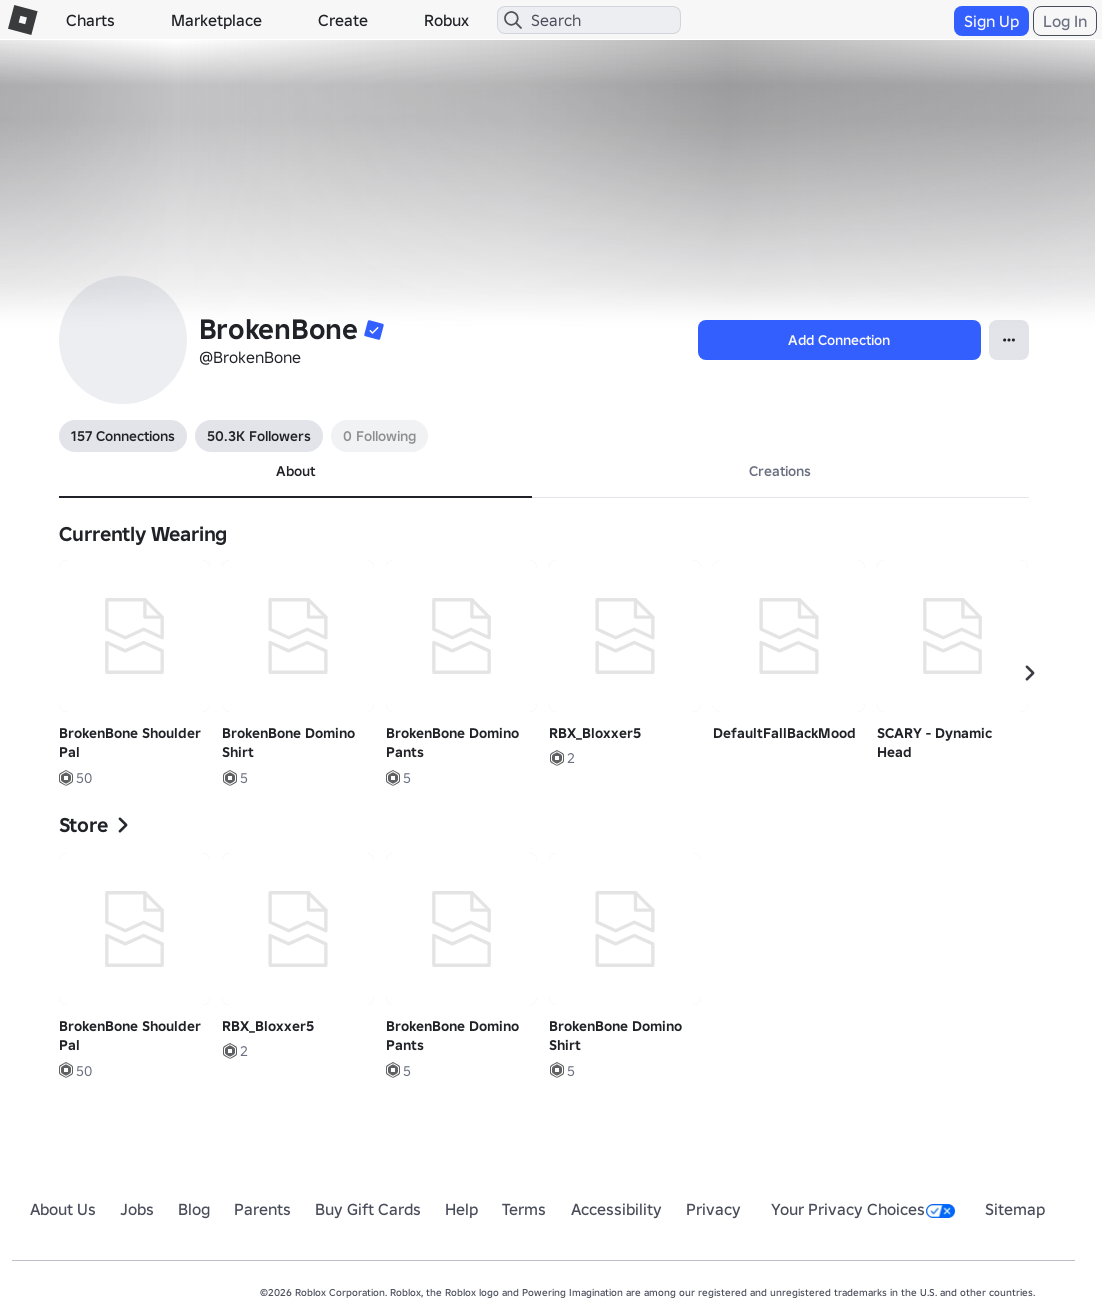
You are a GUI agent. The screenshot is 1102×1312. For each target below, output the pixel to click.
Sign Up (991, 21)
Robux (446, 20)
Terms (524, 1209)
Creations (780, 471)
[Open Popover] (1009, 340)
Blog (194, 1209)
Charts (90, 20)
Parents (262, 1209)
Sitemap (1015, 1209)
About (295, 471)
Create (343, 20)
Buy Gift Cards (368, 1209)
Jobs (137, 1209)
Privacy (713, 1209)
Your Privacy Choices (863, 1209)
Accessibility (616, 1209)
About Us (63, 1209)
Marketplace (216, 20)
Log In (1065, 21)
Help (461, 1209)
